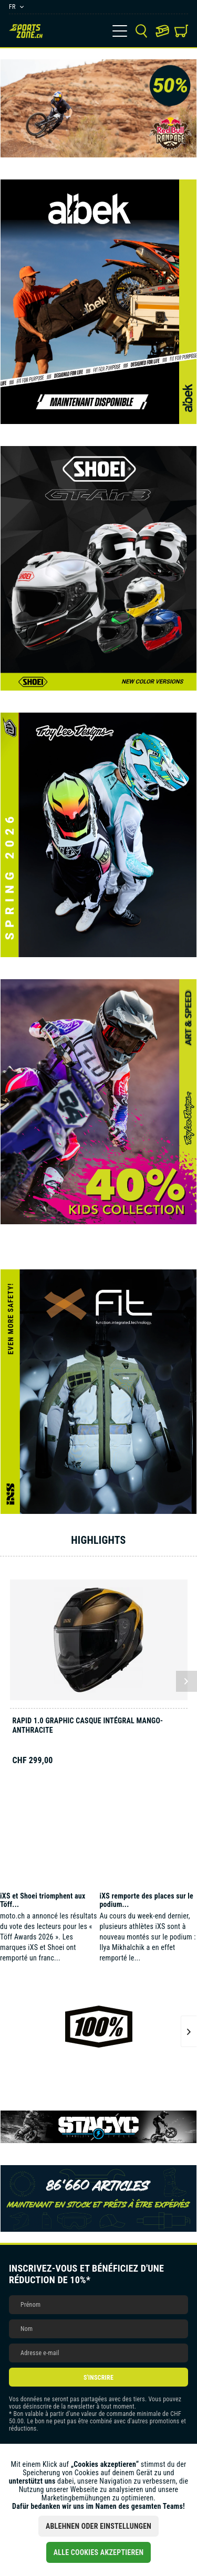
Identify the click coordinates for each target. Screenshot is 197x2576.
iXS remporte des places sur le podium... (146, 1900)
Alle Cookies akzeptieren (99, 2552)
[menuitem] (119, 31)
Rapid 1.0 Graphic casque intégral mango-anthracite (88, 1725)
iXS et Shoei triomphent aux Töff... (43, 1900)
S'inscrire (98, 2377)
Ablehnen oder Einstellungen (98, 2526)
